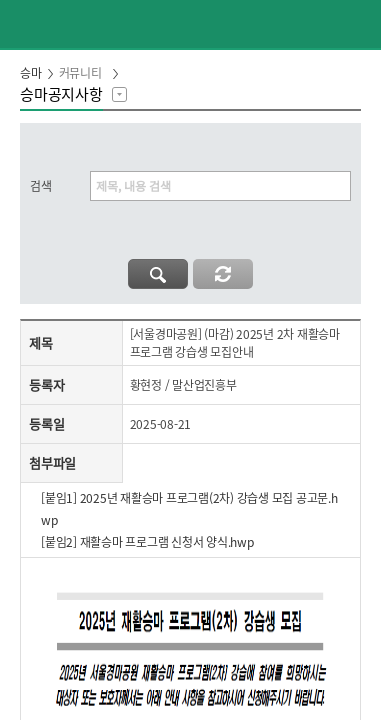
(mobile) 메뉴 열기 (357, 24)
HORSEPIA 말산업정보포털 (191, 24)
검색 (41, 186)
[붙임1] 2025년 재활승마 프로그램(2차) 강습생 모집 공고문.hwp (189, 509)
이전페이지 (24, 24)
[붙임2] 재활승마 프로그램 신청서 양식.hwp (147, 542)
